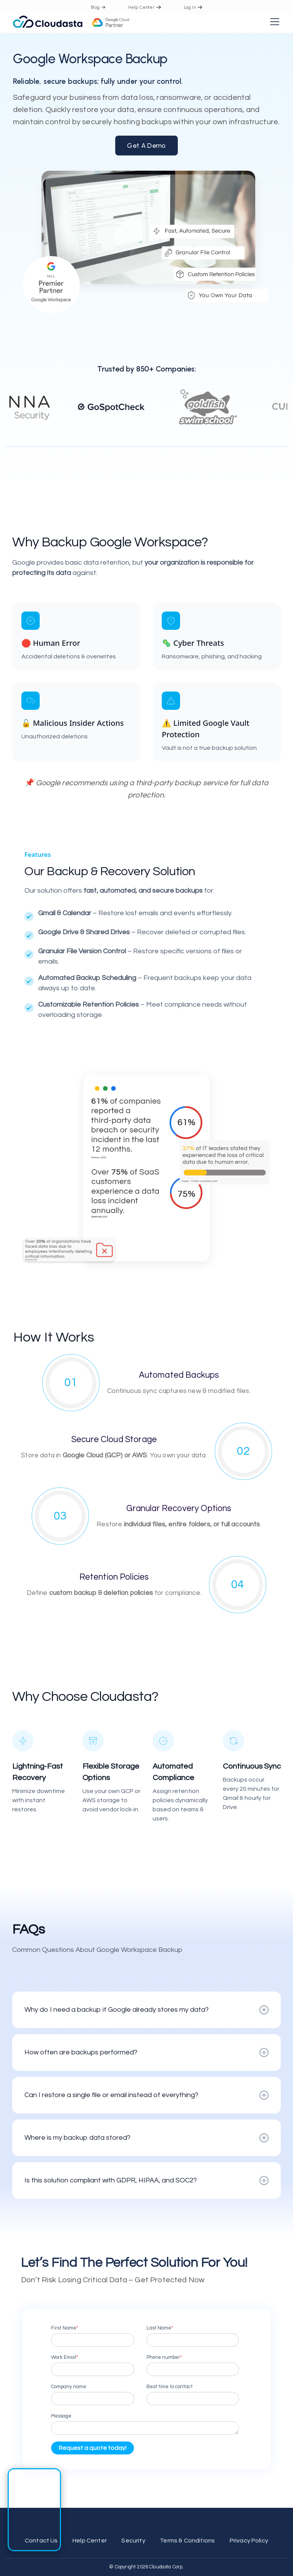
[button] (273, 22)
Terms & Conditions (187, 2541)
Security (133, 2541)
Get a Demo (146, 145)
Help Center (89, 2541)
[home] (71, 22)
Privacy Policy (249, 2541)
